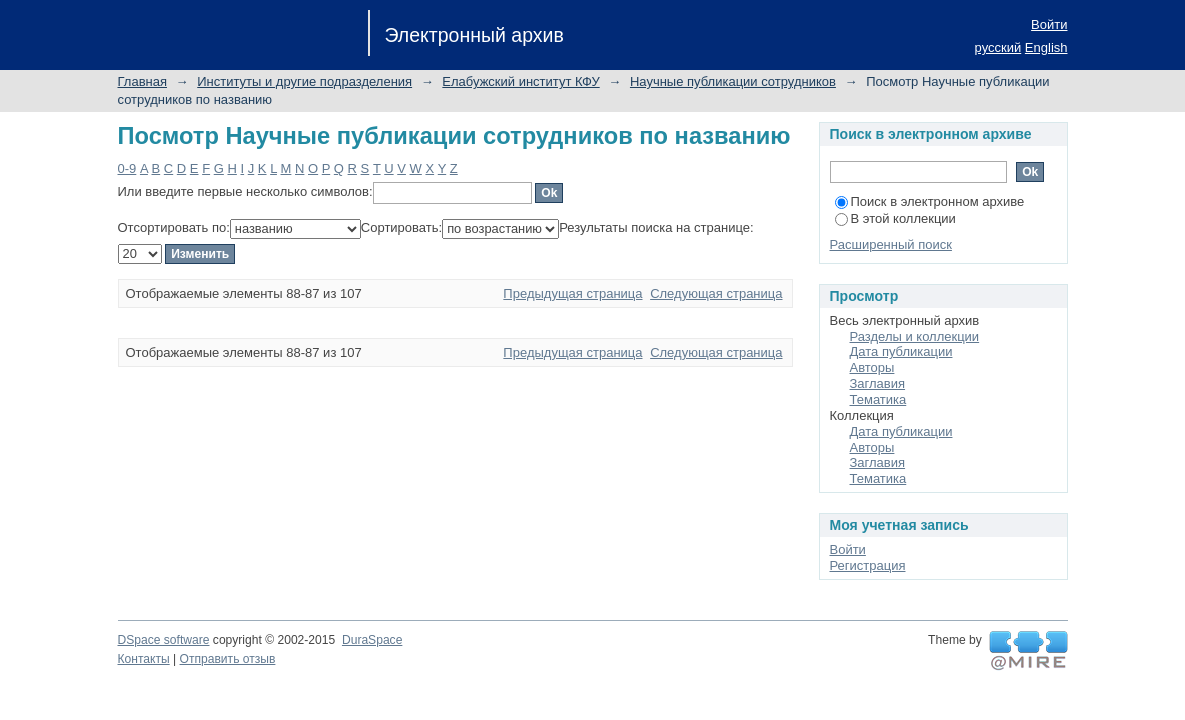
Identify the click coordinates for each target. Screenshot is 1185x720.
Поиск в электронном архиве (930, 201)
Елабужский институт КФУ (520, 81)
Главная (142, 81)
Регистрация (868, 565)
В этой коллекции (895, 218)
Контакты (144, 659)
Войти (1049, 24)
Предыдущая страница (572, 293)
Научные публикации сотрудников (733, 81)
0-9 (127, 168)
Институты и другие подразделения (304, 81)
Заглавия (878, 383)
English (1046, 47)
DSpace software (164, 640)
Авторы (872, 367)
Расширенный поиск (891, 244)
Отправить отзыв (228, 659)
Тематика (878, 399)
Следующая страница (716, 293)
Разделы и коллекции (915, 336)
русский (998, 47)
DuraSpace (372, 640)
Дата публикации (901, 351)
